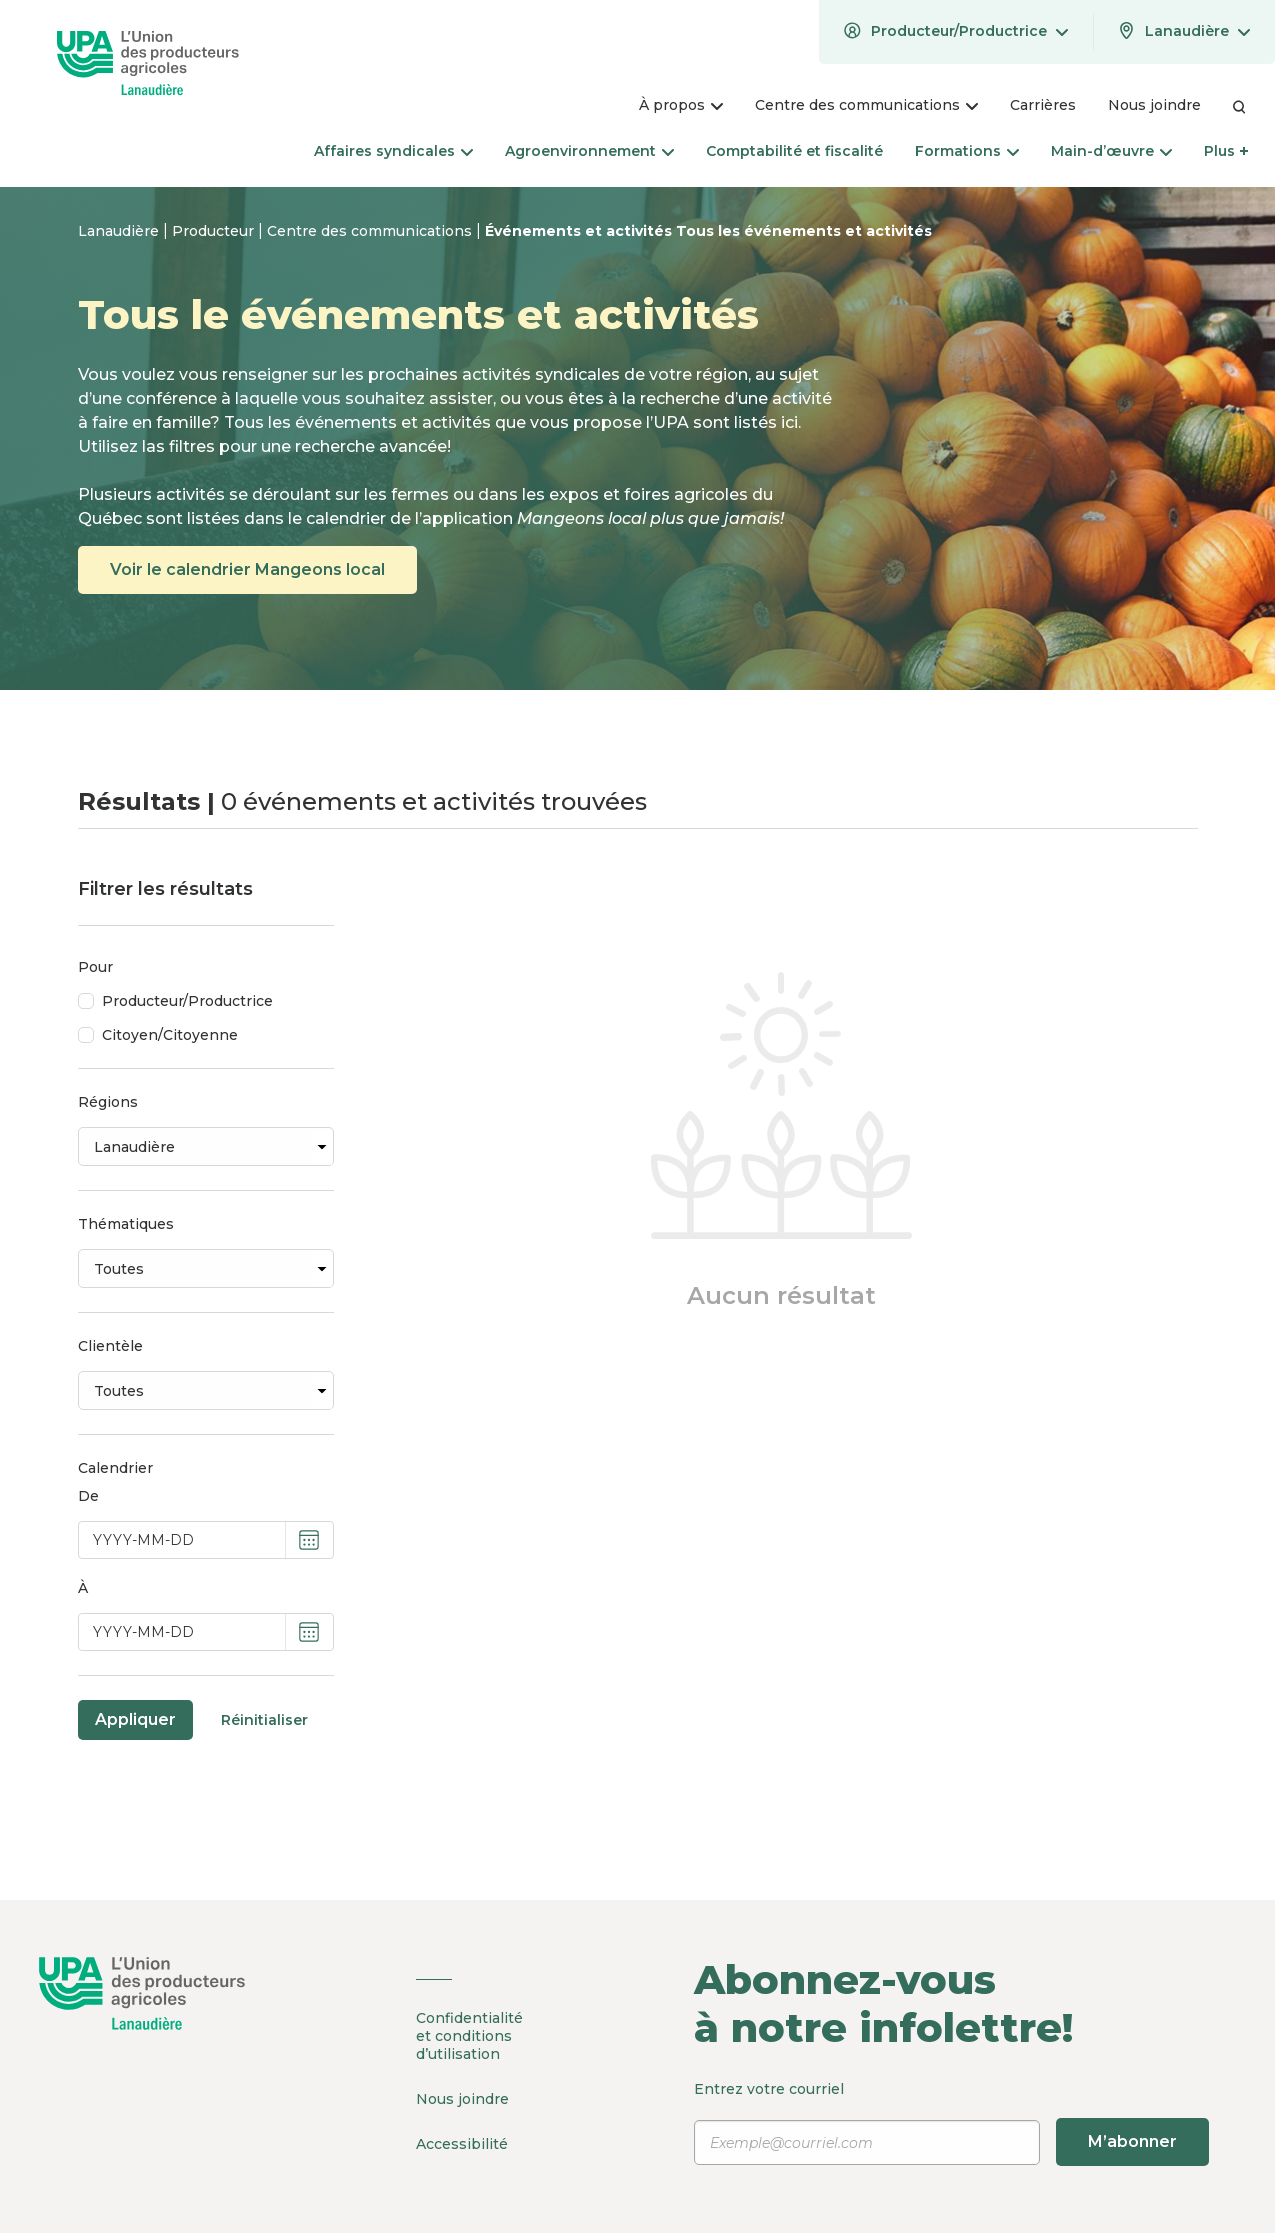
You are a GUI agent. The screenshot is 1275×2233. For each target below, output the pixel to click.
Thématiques (126, 1224)
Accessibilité (462, 2144)
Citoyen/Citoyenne (170, 1035)
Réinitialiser (264, 1720)
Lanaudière (120, 231)
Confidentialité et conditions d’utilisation (469, 2036)
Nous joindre (462, 2099)
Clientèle (110, 1346)
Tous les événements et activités (804, 231)
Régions (108, 1102)
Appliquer (135, 1719)
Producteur (215, 231)
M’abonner (1132, 2141)
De (88, 1496)
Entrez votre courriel (951, 2123)
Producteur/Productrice (187, 1001)
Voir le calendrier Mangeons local (247, 569)
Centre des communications (371, 231)
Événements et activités (580, 231)
